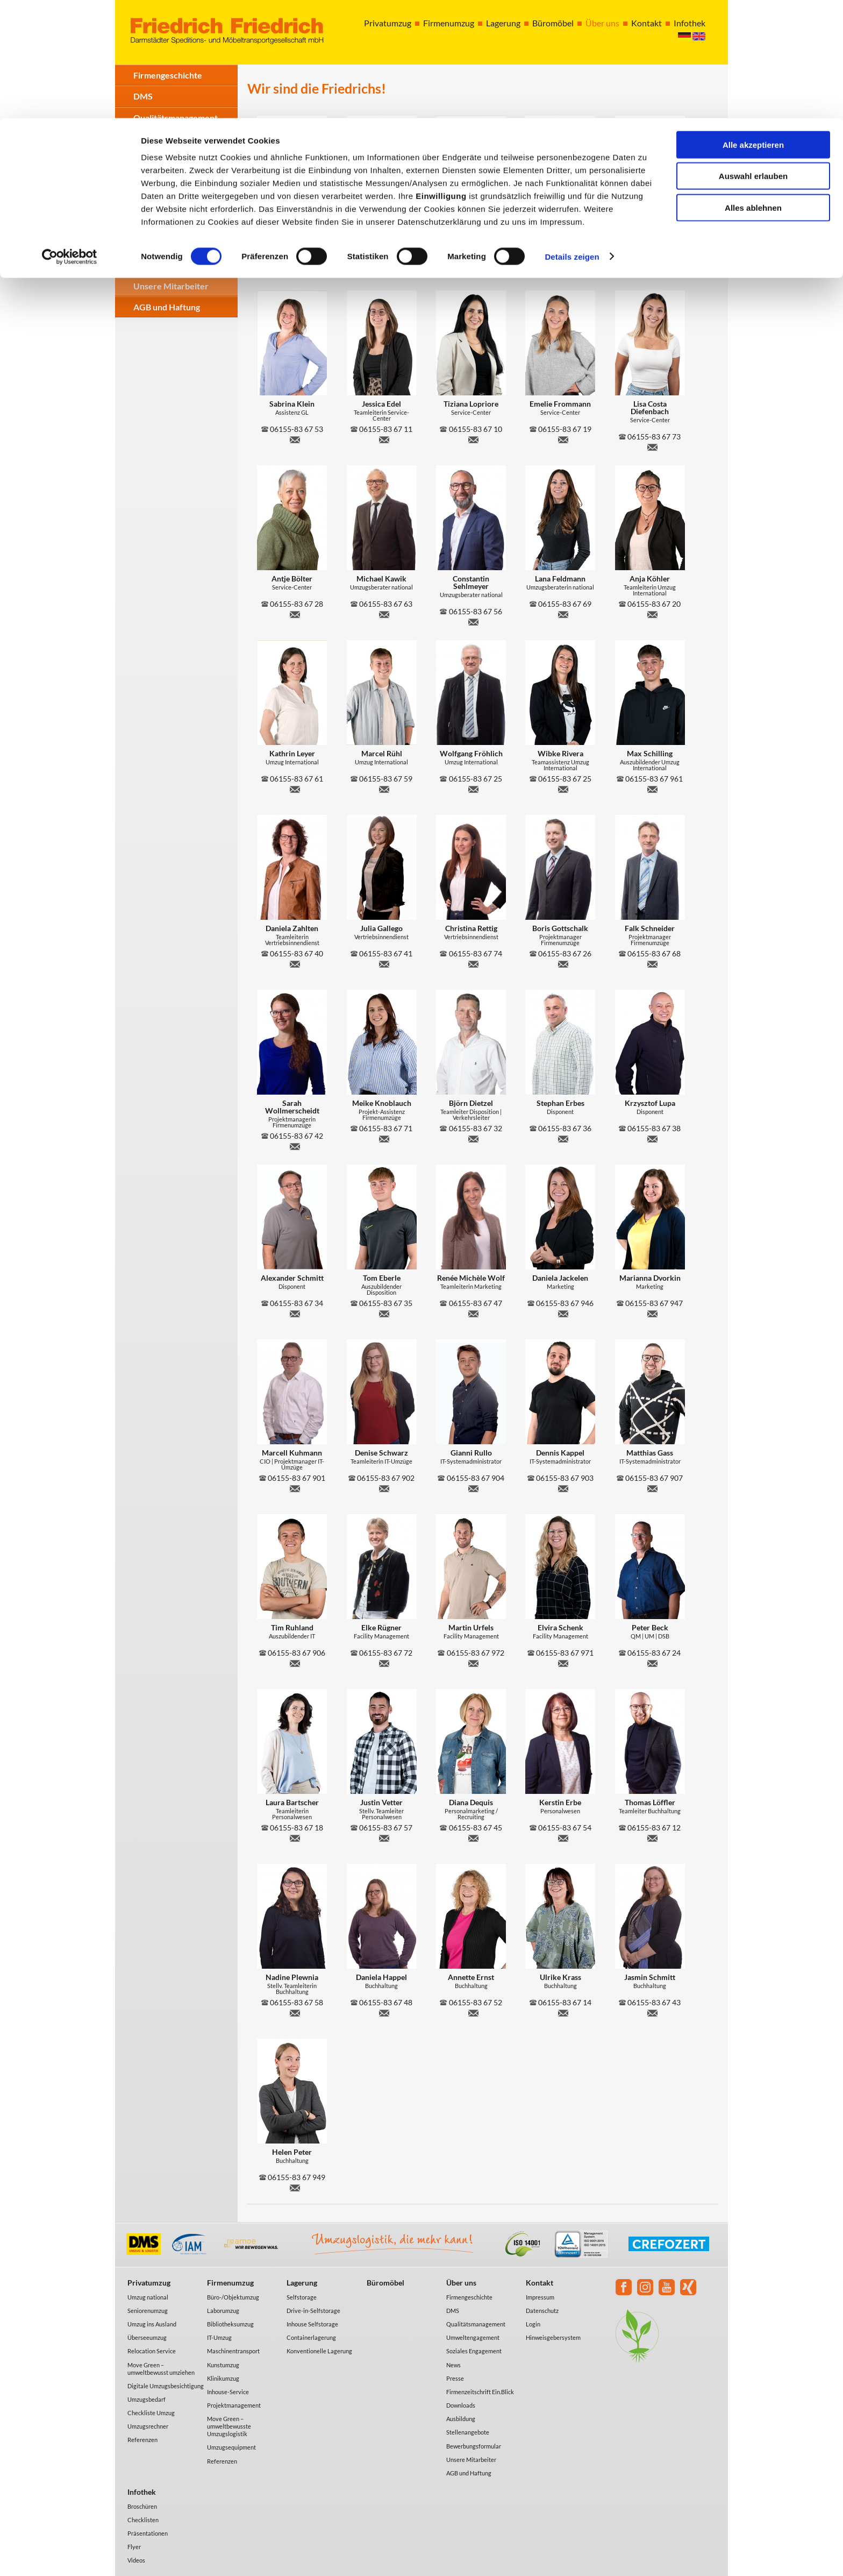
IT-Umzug (219, 2337)
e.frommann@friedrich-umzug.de (563, 438)
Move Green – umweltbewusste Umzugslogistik (229, 2426)
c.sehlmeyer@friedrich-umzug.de (473, 620)
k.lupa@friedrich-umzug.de (652, 1137)
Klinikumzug (223, 2378)
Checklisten (143, 2519)
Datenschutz (542, 2310)
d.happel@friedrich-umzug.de (384, 2011)
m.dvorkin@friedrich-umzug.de (652, 1312)
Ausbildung (154, 244)
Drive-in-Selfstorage (313, 2310)
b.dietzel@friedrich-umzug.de (473, 1137)
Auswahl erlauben (753, 58)
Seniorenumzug (147, 2310)
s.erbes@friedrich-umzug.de (563, 1137)
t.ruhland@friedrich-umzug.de (294, 1662)
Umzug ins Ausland (151, 2323)
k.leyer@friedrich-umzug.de (294, 788)
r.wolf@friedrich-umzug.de (473, 1312)
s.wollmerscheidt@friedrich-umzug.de (294, 1145)
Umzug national (147, 2297)
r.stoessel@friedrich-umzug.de (294, 263)
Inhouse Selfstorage (312, 2323)
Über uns (461, 2282)
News (144, 181)
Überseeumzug (147, 2337)
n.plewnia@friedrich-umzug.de (294, 2011)
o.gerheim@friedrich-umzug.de (384, 263)
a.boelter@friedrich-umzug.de (294, 613)
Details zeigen (572, 138)
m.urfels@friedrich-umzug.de (473, 1662)
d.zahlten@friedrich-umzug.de (294, 962)
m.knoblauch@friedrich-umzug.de (384, 1137)
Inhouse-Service (228, 2391)
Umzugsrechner (147, 2426)
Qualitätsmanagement (475, 2323)
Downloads (154, 223)
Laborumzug (223, 2310)
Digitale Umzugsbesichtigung (165, 2385)
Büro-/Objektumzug (233, 2297)
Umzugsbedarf (146, 2399)
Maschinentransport (233, 2350)
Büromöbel (385, 2282)
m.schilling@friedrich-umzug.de (652, 788)
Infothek (141, 2491)
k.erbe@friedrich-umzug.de (563, 1837)
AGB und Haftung (166, 307)
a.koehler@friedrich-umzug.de (652, 613)
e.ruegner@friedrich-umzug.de (384, 1662)
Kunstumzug (223, 2364)
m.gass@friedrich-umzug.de (652, 1487)
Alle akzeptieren (753, 26)
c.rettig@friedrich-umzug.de (473, 962)
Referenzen (142, 2439)
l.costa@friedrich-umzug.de (652, 446)
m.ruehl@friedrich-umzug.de (384, 788)
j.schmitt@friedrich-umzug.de (652, 2011)
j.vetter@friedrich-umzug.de (384, 1837)
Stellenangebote (164, 265)
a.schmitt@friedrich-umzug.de (294, 1312)
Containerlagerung (311, 2337)
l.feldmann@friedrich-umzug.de (563, 613)
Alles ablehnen (753, 89)
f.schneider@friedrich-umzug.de (652, 962)
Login (533, 2323)
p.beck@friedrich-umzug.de (652, 1662)
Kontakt (539, 2282)
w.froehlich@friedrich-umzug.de (473, 788)
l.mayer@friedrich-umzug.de (652, 263)
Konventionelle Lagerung (319, 2350)
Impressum (540, 2297)
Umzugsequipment (231, 2447)
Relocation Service (151, 2350)
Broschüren (142, 2506)
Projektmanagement (234, 2405)
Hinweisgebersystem (553, 2337)
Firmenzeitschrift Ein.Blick (480, 2391)
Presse (146, 202)
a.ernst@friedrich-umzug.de (473, 2011)
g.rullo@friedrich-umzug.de (473, 1487)
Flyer (134, 2546)
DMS (452, 2310)
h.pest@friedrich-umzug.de (473, 263)
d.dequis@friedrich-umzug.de (473, 1837)
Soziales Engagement (173, 160)
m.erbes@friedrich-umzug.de (563, 263)
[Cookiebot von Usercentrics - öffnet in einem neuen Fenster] (70, 139)
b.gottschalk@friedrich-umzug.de (563, 962)
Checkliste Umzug (151, 2412)
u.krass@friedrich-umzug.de (563, 2011)
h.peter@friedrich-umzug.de (294, 2186)
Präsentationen (147, 2533)
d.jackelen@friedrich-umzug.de (563, 1312)
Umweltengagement (472, 2337)
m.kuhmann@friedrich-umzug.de (294, 1487)
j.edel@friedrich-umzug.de (384, 438)
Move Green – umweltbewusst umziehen (161, 2368)
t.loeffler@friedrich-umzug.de (652, 1837)
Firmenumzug (230, 2282)
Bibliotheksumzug (230, 2323)
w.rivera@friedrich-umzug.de (563, 788)
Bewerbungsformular (473, 2446)
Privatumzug (148, 2282)
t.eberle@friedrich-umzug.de (384, 1312)
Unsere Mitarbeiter (171, 286)
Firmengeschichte (469, 2297)
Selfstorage (302, 2297)
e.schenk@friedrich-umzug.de (563, 1662)
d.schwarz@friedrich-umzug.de (384, 1487)
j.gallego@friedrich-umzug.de (384, 962)
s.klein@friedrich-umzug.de (294, 438)
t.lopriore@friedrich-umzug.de (473, 438)
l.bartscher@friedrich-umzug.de (294, 1837)
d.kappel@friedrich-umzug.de (563, 1487)
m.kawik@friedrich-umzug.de (384, 613)
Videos (136, 2560)
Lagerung (302, 2282)
